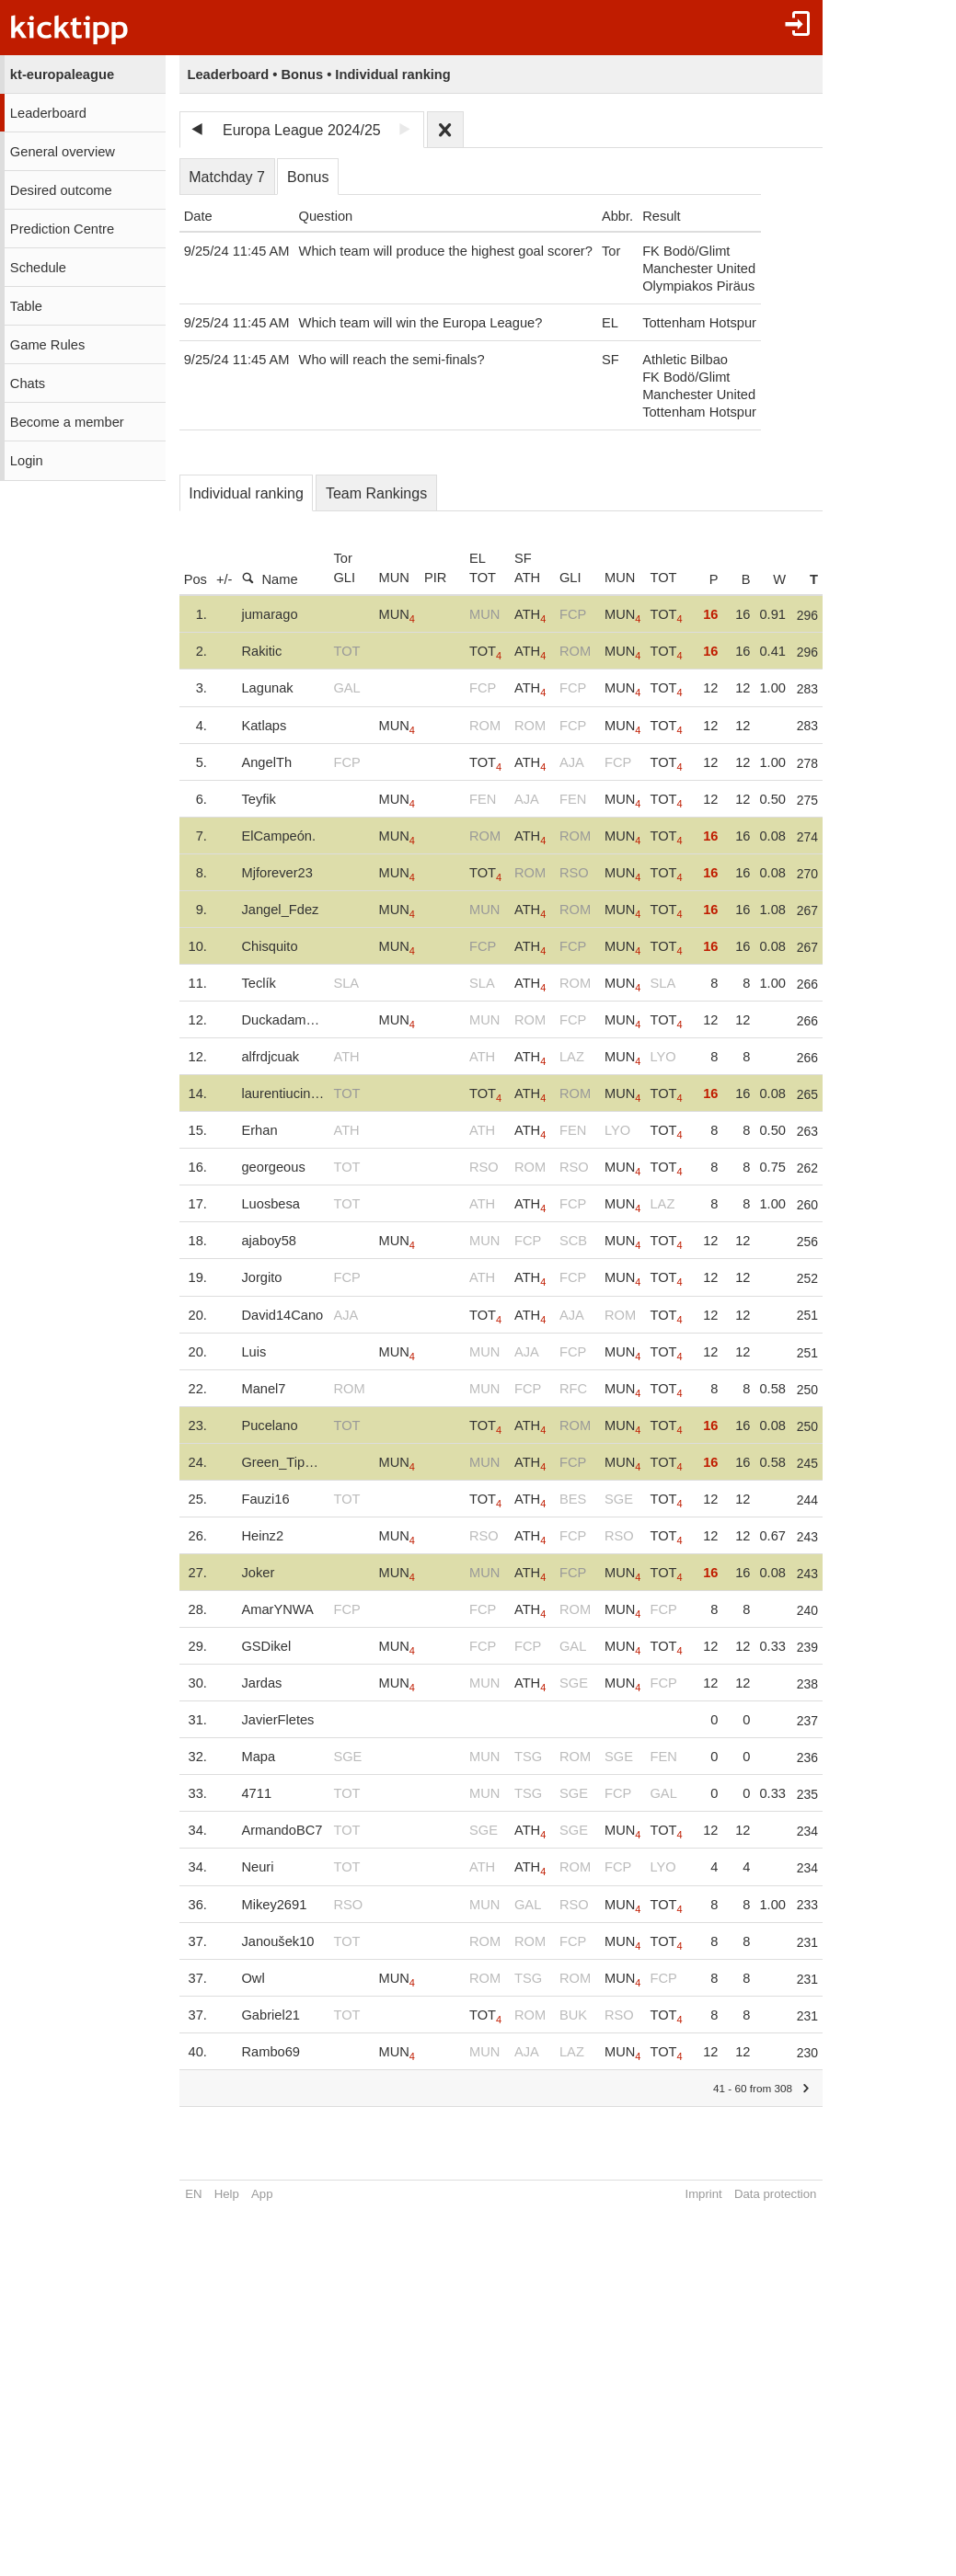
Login (26, 460)
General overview (62, 151)
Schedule (38, 267)
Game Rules (47, 345)
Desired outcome (61, 190)
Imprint (707, 2194)
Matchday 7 (227, 177)
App (261, 2194)
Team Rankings (376, 493)
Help (226, 2194)
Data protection (779, 2194)
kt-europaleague (62, 74)
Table (26, 306)
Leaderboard (48, 113)
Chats (27, 383)
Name (269, 579)
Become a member (67, 422)
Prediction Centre (62, 229)
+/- (224, 579)
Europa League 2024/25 (302, 130)
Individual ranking (246, 493)
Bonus (307, 177)
